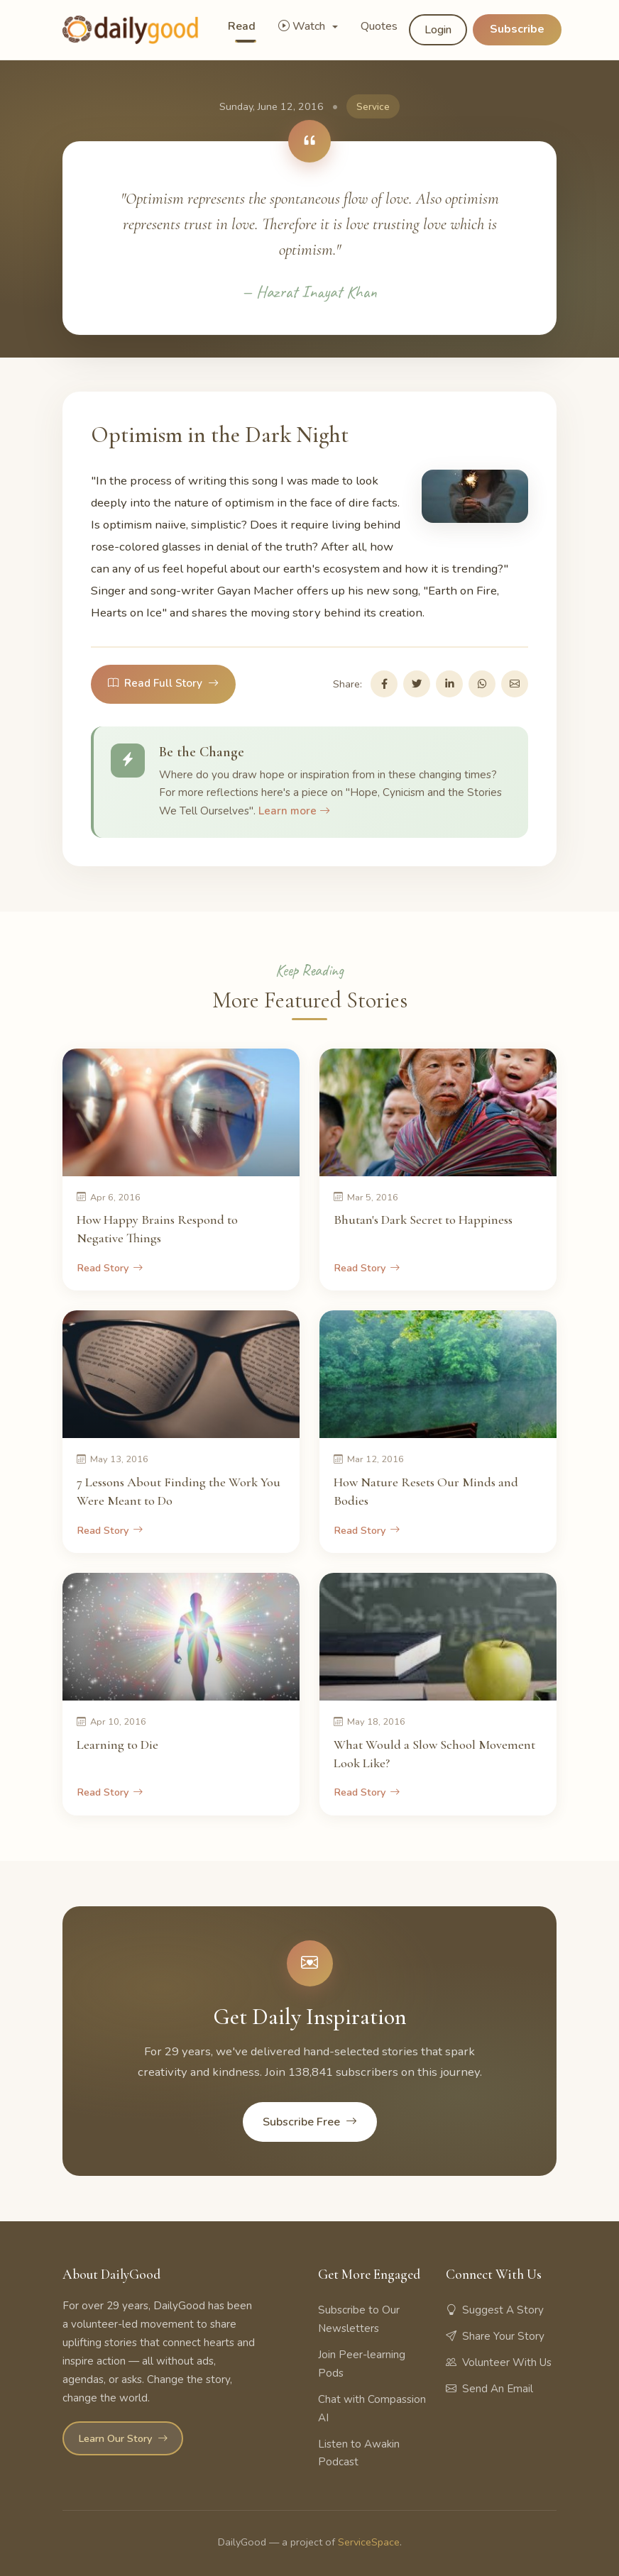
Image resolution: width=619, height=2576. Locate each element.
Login (437, 30)
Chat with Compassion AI (372, 2408)
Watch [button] (303, 26)
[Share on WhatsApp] (482, 683)
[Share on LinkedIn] (449, 683)
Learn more (294, 811)
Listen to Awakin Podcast (359, 2453)
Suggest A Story (495, 2310)
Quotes (379, 26)
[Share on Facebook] (384, 683)
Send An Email (489, 2389)
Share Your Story (495, 2336)
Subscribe (517, 29)
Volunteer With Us (499, 2362)
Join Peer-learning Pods (361, 2364)
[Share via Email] (514, 683)
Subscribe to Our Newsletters (359, 2319)
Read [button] (242, 26)
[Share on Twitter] (416, 683)
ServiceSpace (369, 2542)
